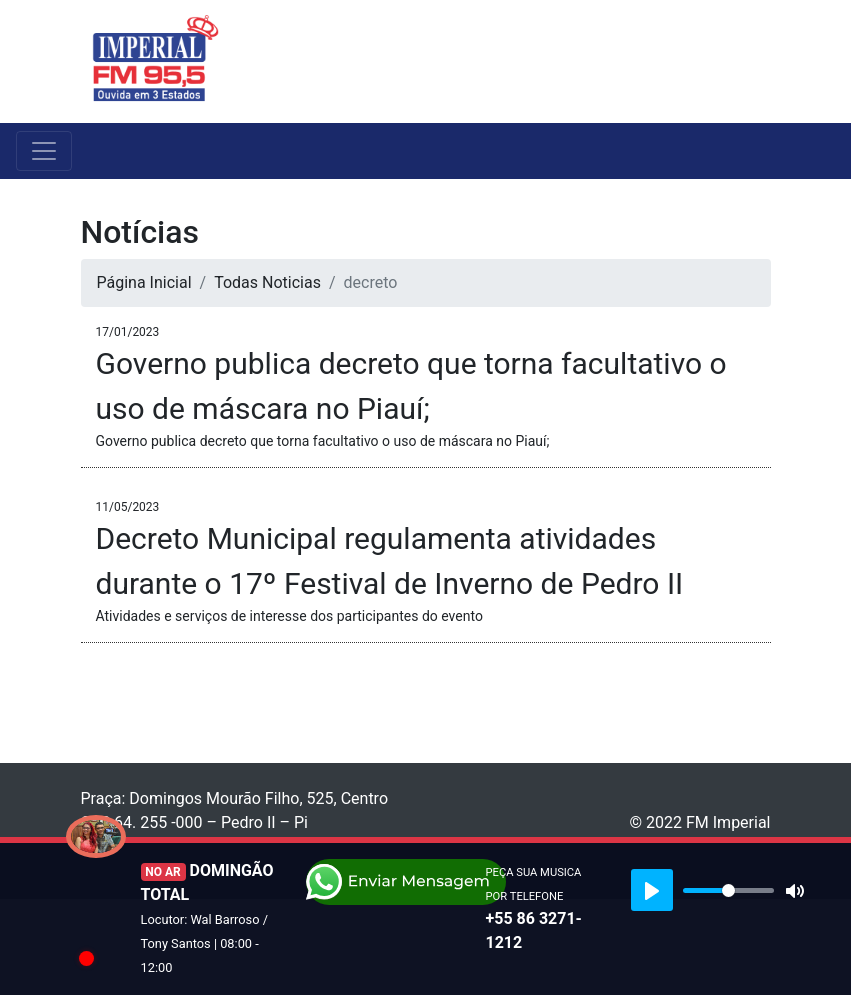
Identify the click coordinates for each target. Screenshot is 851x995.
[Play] (652, 890)
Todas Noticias (267, 282)
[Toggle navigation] (758, 61)
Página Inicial (144, 282)
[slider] (728, 890)
